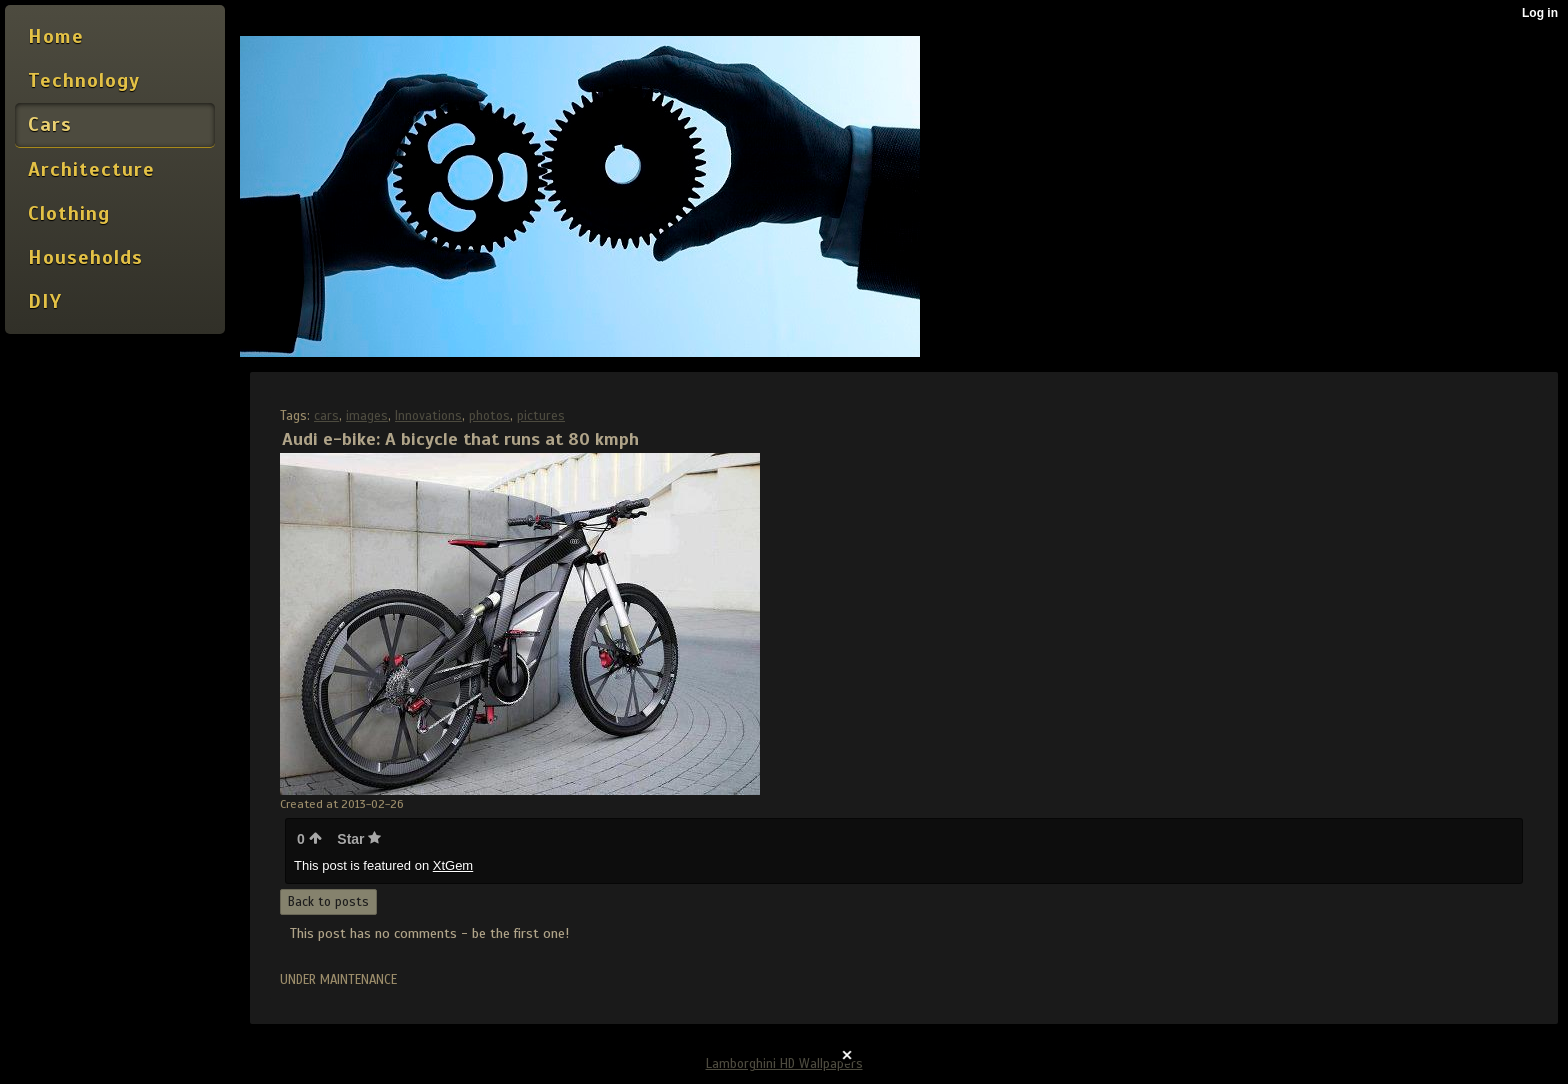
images (367, 416)
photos (489, 416)
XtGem (453, 865)
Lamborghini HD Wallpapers (784, 1064)
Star (359, 839)
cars (326, 416)
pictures (541, 416)
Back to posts (328, 902)
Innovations (428, 416)
